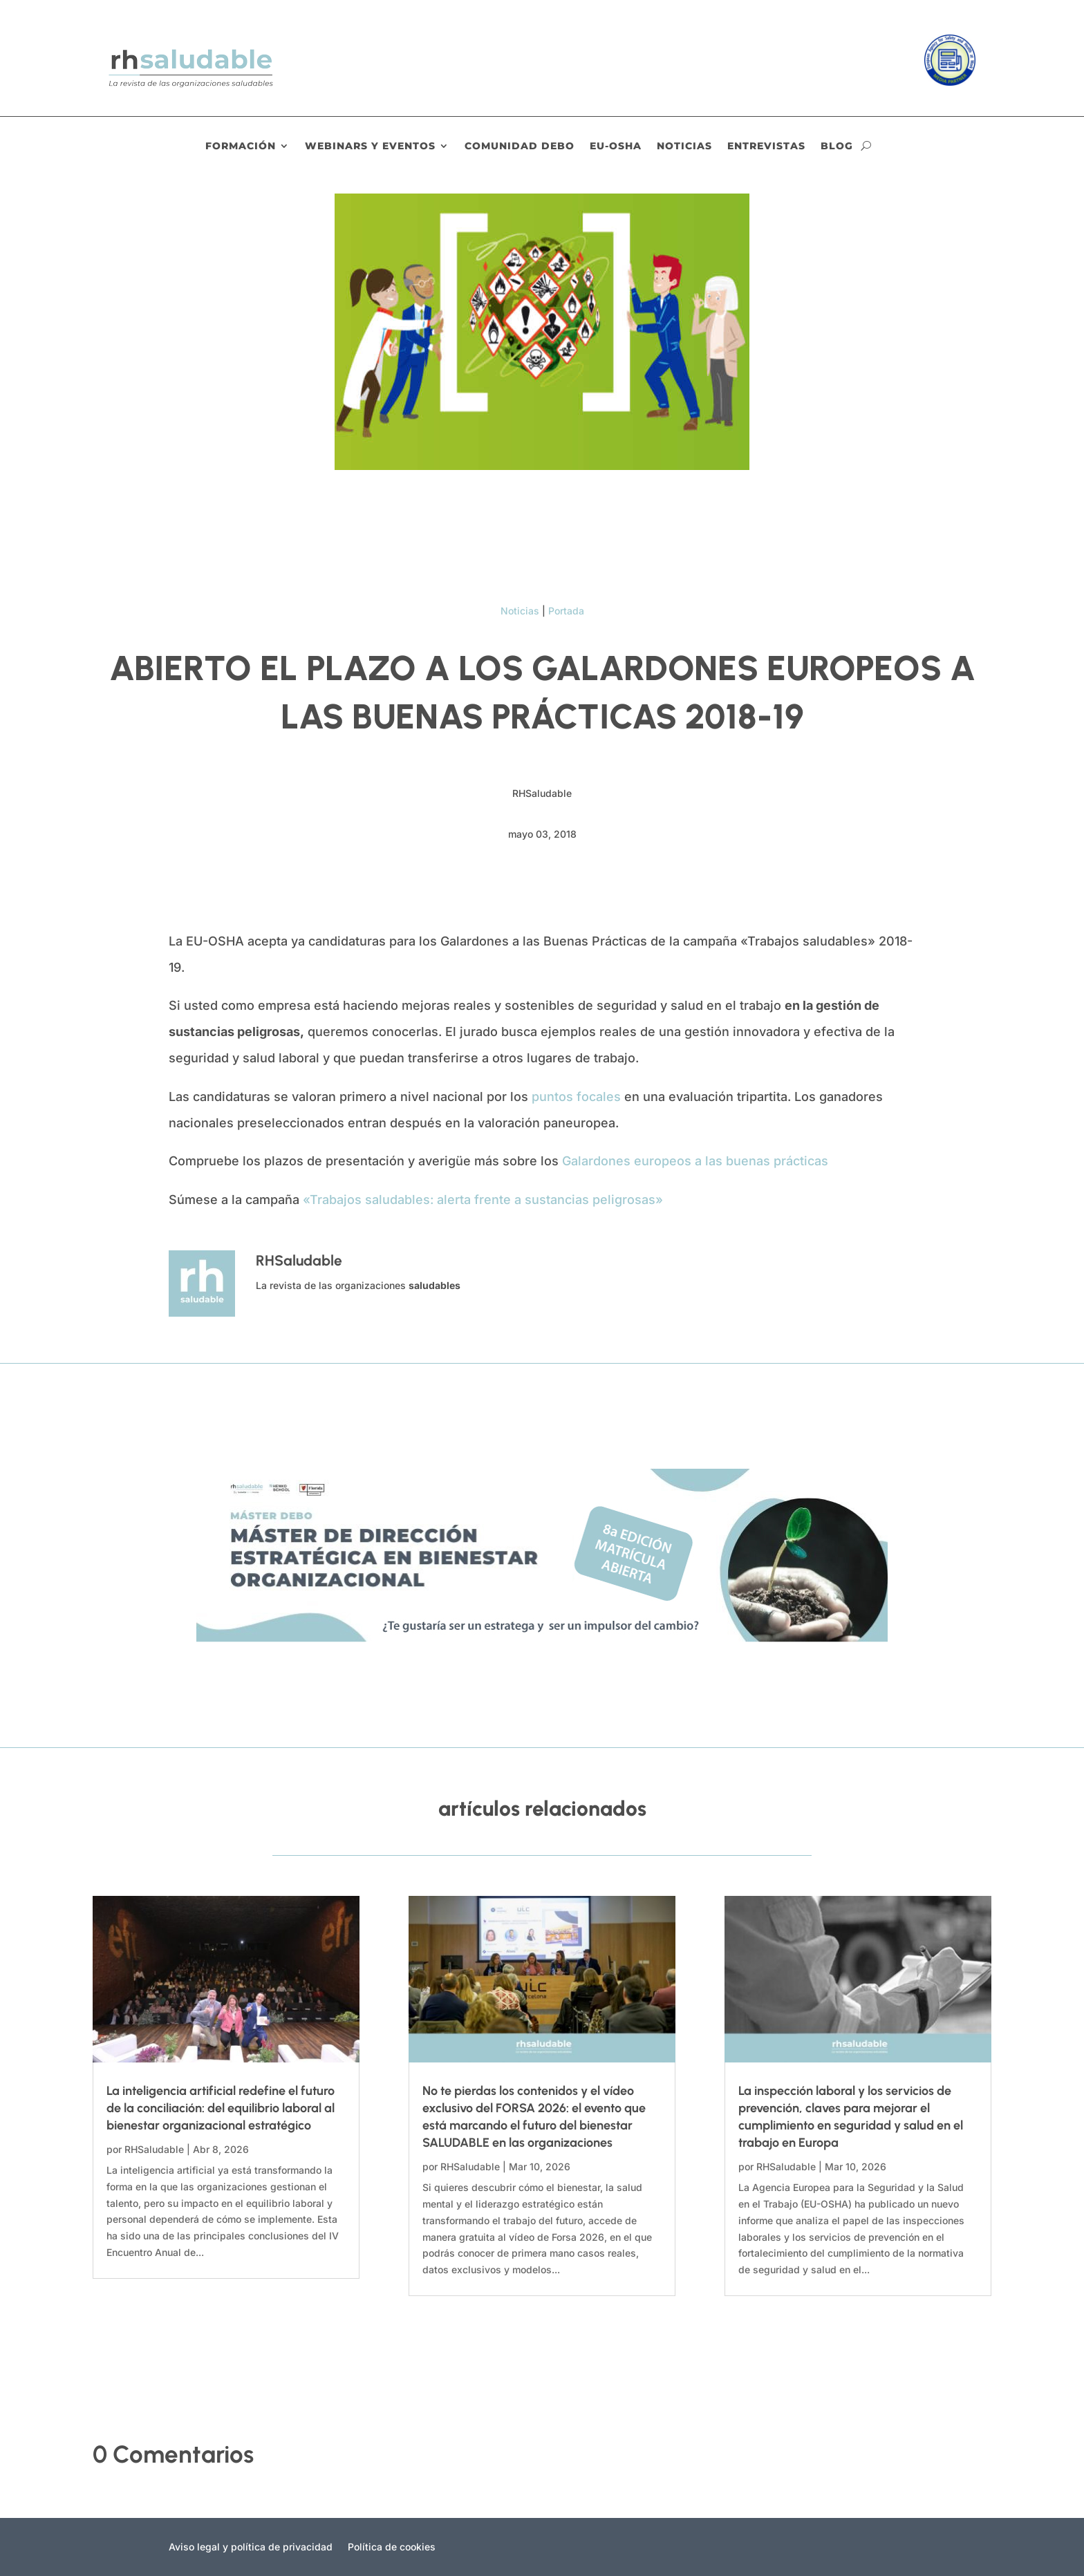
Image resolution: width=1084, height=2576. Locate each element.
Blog (837, 146)
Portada (566, 611)
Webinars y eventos (370, 146)
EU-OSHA (616, 146)
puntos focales (576, 1096)
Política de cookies (392, 2547)
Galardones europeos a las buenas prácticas (695, 1161)
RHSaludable (154, 2149)
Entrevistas (766, 146)
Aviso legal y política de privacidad (251, 2547)
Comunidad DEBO (519, 146)
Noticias (684, 146)
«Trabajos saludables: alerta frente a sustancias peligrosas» (484, 1199)
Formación (240, 146)
